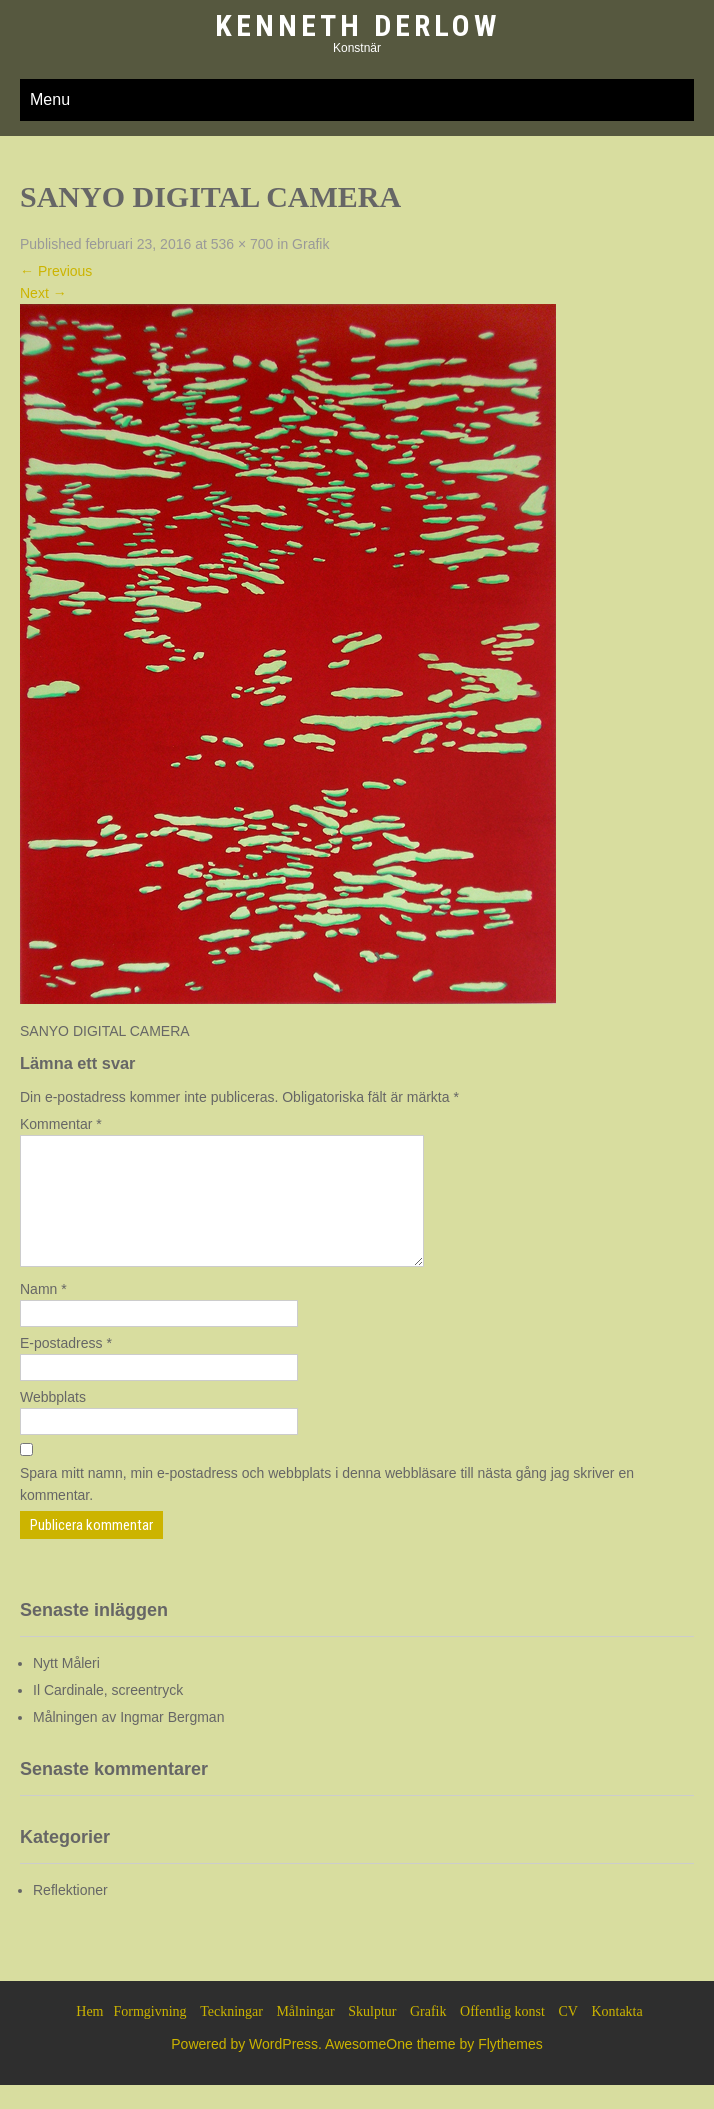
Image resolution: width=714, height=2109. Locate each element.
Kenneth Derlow (357, 25)
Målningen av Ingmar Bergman (128, 1741)
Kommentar (61, 1124)
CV (567, 2035)
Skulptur (372, 2035)
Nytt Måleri (66, 1687)
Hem (89, 2035)
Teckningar (231, 2035)
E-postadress (66, 1367)
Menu (50, 99)
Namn (43, 1313)
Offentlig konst (502, 2035)
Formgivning (150, 2035)
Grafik (310, 244)
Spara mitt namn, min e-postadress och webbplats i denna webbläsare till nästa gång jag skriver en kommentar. (327, 1508)
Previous (56, 271)
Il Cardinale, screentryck (108, 1714)
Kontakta (616, 2035)
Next (43, 293)
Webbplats (53, 1421)
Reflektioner (70, 1914)
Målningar (305, 2035)
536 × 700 (242, 244)
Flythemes (510, 2068)
